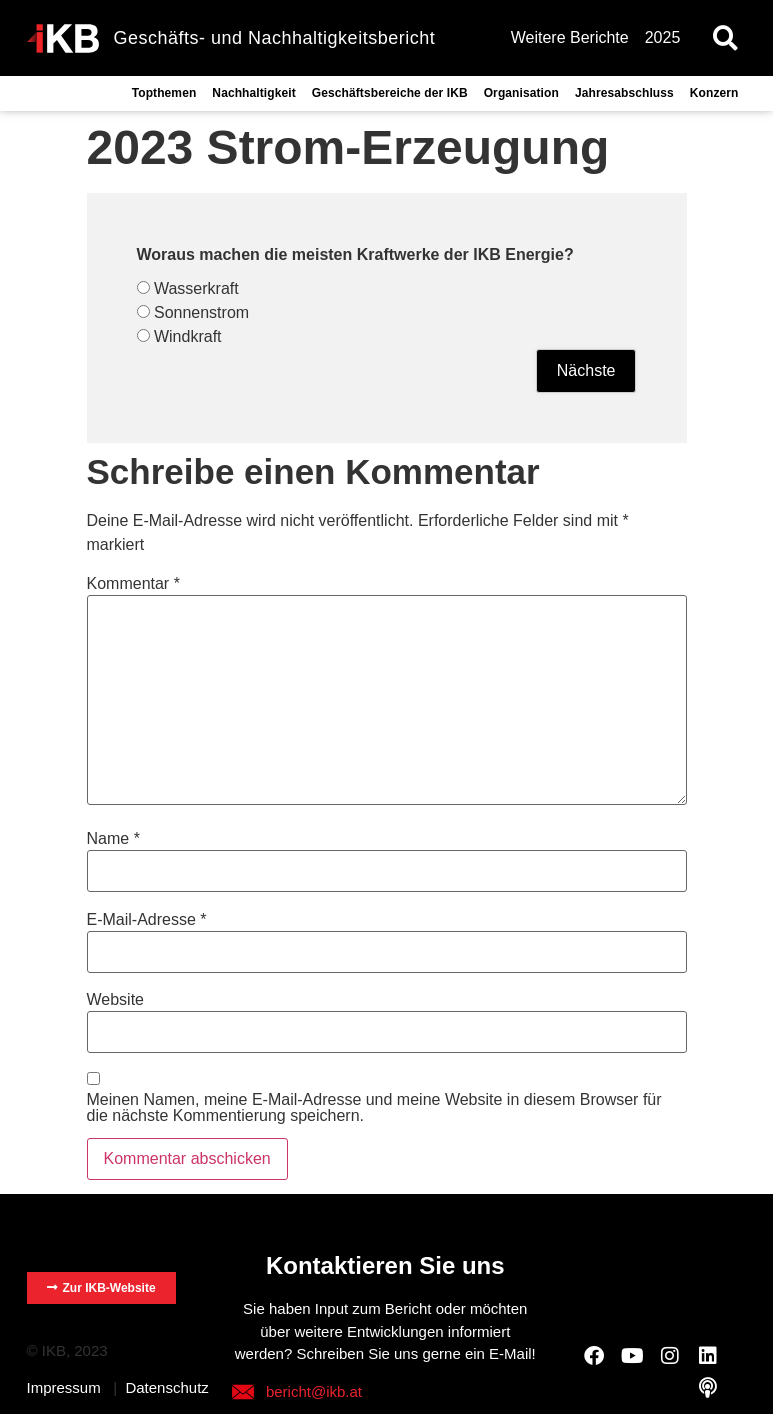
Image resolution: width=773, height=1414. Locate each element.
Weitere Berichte (570, 37)
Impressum (64, 1387)
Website (116, 1000)
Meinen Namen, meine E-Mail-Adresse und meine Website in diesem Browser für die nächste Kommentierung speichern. (374, 1108)
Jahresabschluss (624, 93)
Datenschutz (166, 1387)
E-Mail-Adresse (147, 920)
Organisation (521, 93)
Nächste (586, 370)
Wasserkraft (196, 289)
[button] (725, 38)
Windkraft (188, 337)
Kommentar (133, 584)
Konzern (714, 93)
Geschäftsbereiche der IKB (390, 93)
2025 (663, 37)
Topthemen (164, 93)
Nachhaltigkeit (253, 93)
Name (113, 839)
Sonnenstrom (201, 313)
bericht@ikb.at (314, 1391)
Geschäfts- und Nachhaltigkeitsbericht (275, 38)
